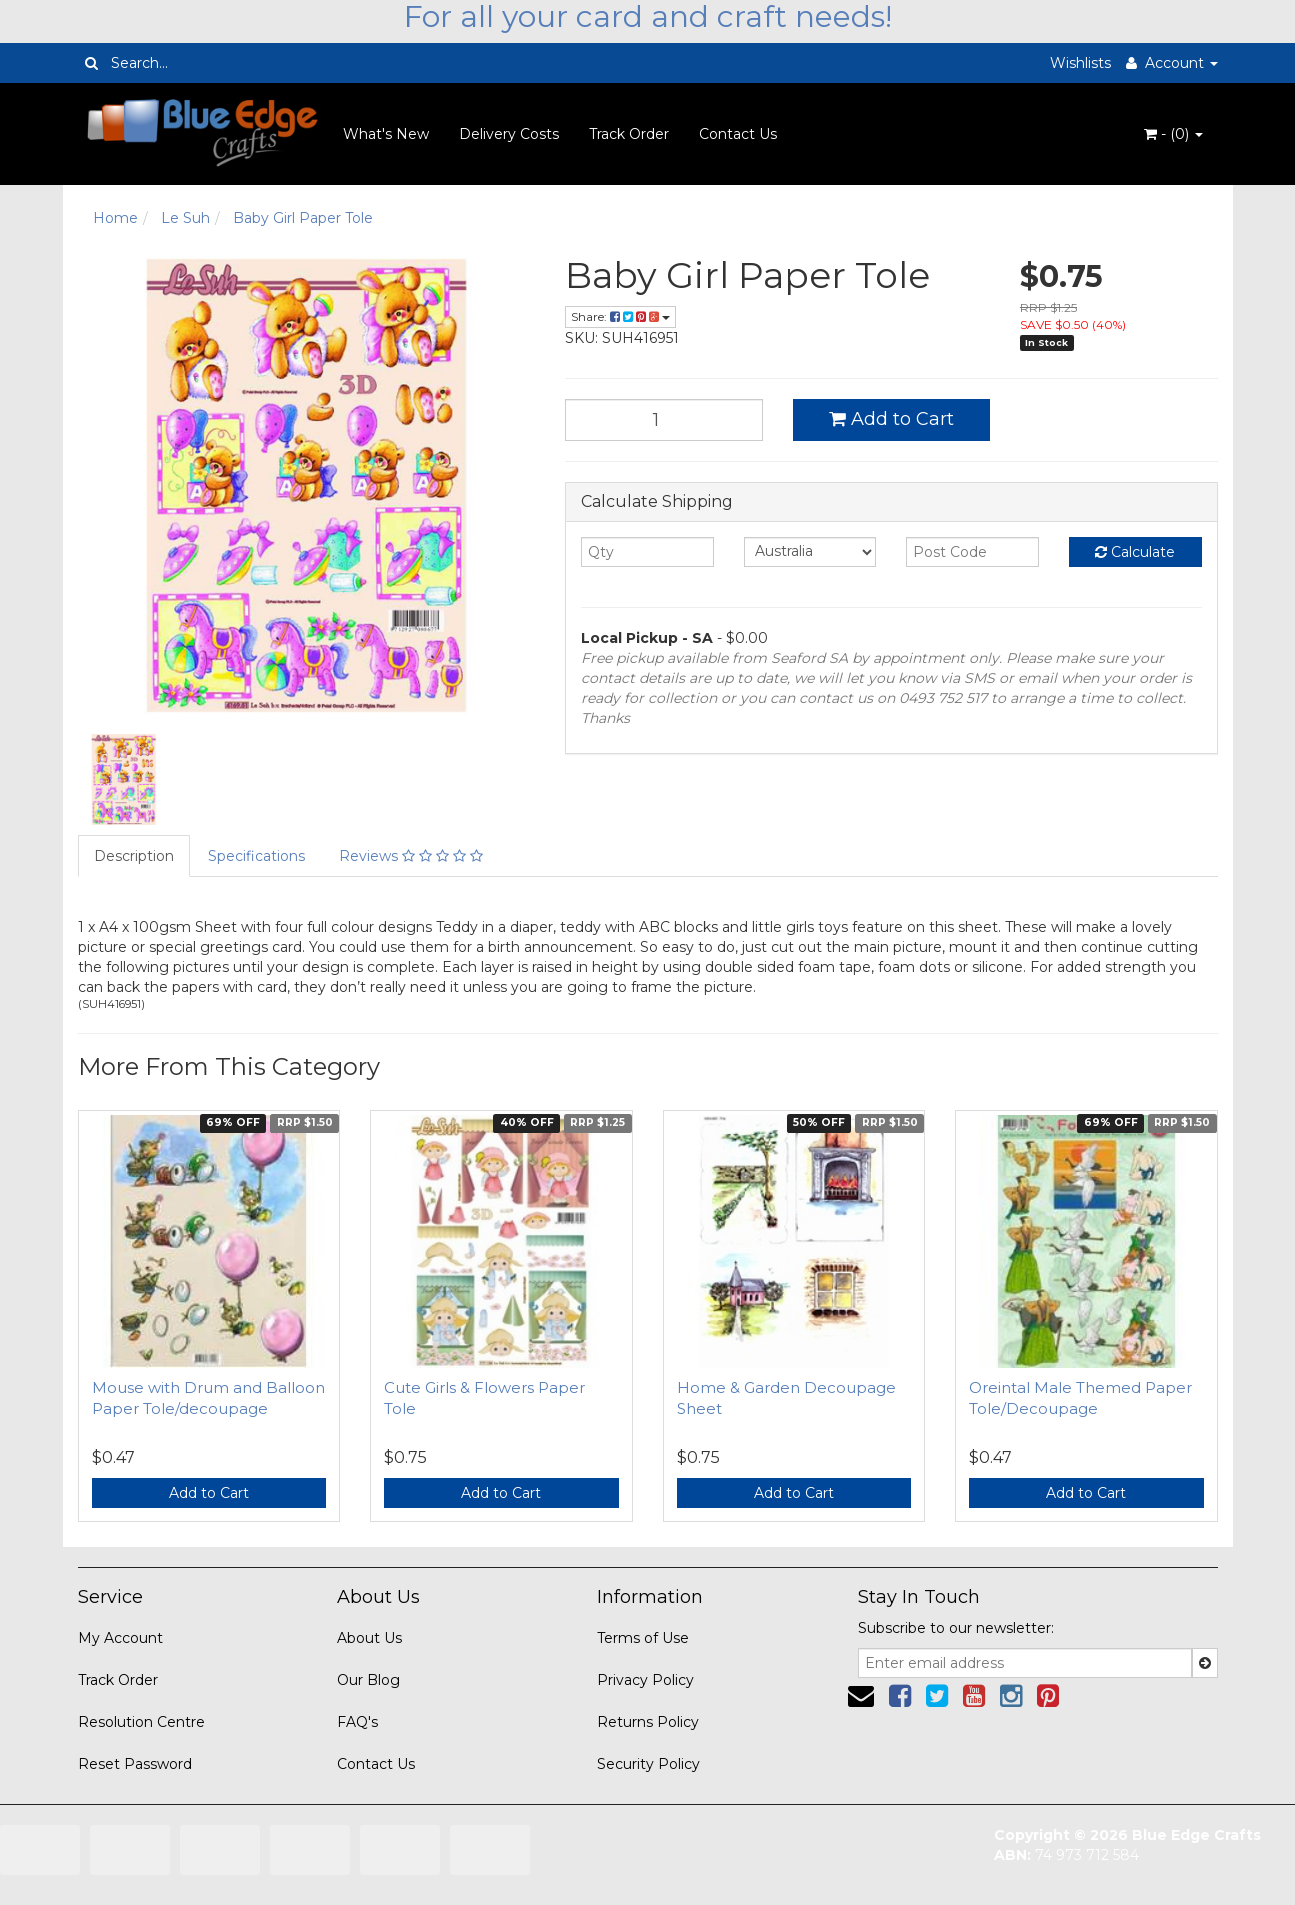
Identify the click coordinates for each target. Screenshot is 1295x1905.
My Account (120, 1638)
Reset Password (135, 1764)
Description (134, 856)
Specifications (256, 856)
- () (1173, 134)
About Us (369, 1638)
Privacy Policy (645, 1680)
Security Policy (648, 1764)
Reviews (411, 856)
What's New (386, 134)
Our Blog (368, 1680)
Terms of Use (643, 1638)
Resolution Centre (141, 1722)
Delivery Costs (509, 134)
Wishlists (1080, 63)
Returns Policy (648, 1722)
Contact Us (738, 134)
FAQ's (357, 1722)
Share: (620, 316)
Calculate (1135, 552)
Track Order (629, 134)
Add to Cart (891, 419)
